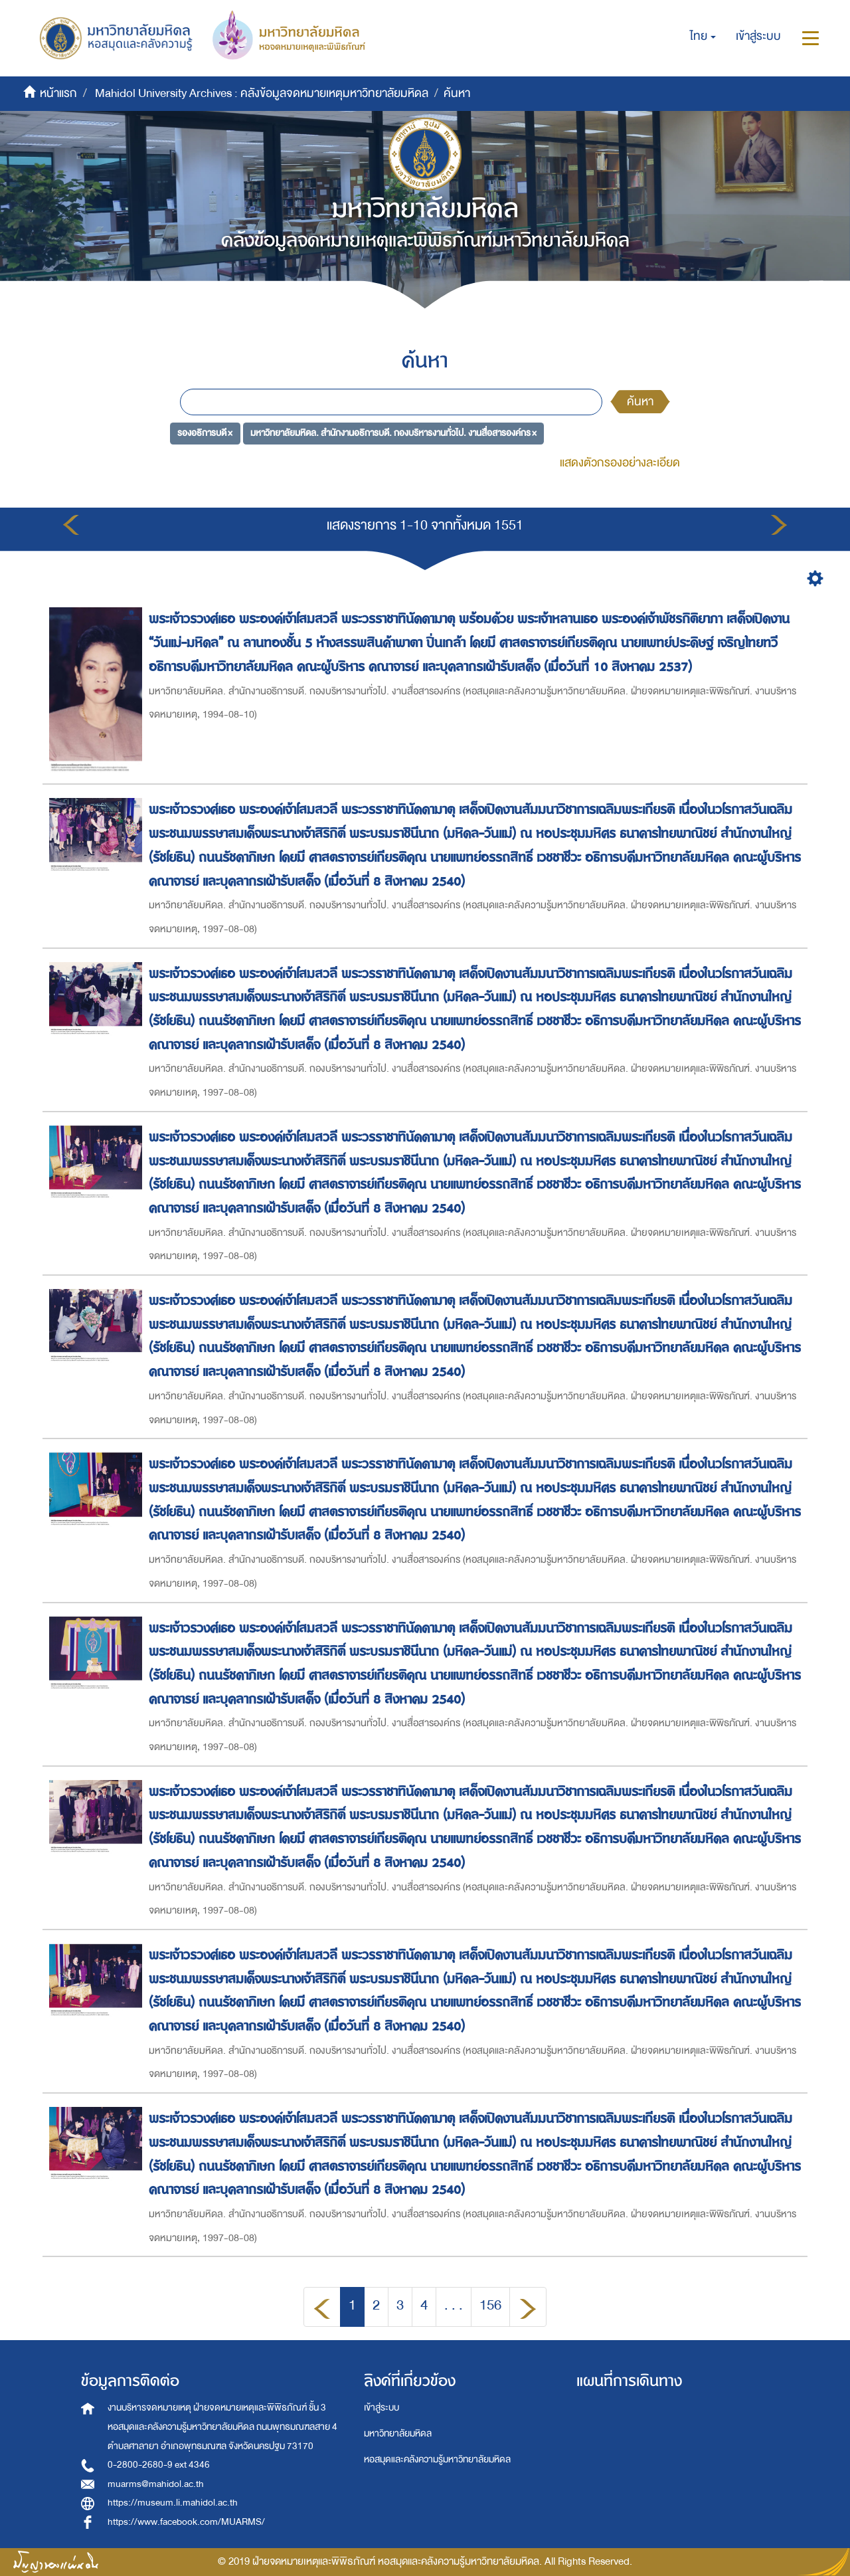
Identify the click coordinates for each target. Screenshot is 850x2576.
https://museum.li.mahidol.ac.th (173, 2502)
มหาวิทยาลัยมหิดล (398, 2433)
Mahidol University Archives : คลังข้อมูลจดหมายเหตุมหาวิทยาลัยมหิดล (261, 93)
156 (490, 2305)
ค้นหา (640, 401)
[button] (703, 36)
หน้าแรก (58, 93)
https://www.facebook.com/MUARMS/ (186, 2522)
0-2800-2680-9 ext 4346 (159, 2464)
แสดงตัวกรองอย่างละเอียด (620, 462)
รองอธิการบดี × (204, 433)
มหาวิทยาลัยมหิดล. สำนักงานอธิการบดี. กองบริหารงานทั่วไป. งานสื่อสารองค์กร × (393, 433)
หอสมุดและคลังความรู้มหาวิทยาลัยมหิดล (437, 2459)
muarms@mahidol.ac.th (156, 2484)
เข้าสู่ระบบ (381, 2407)
